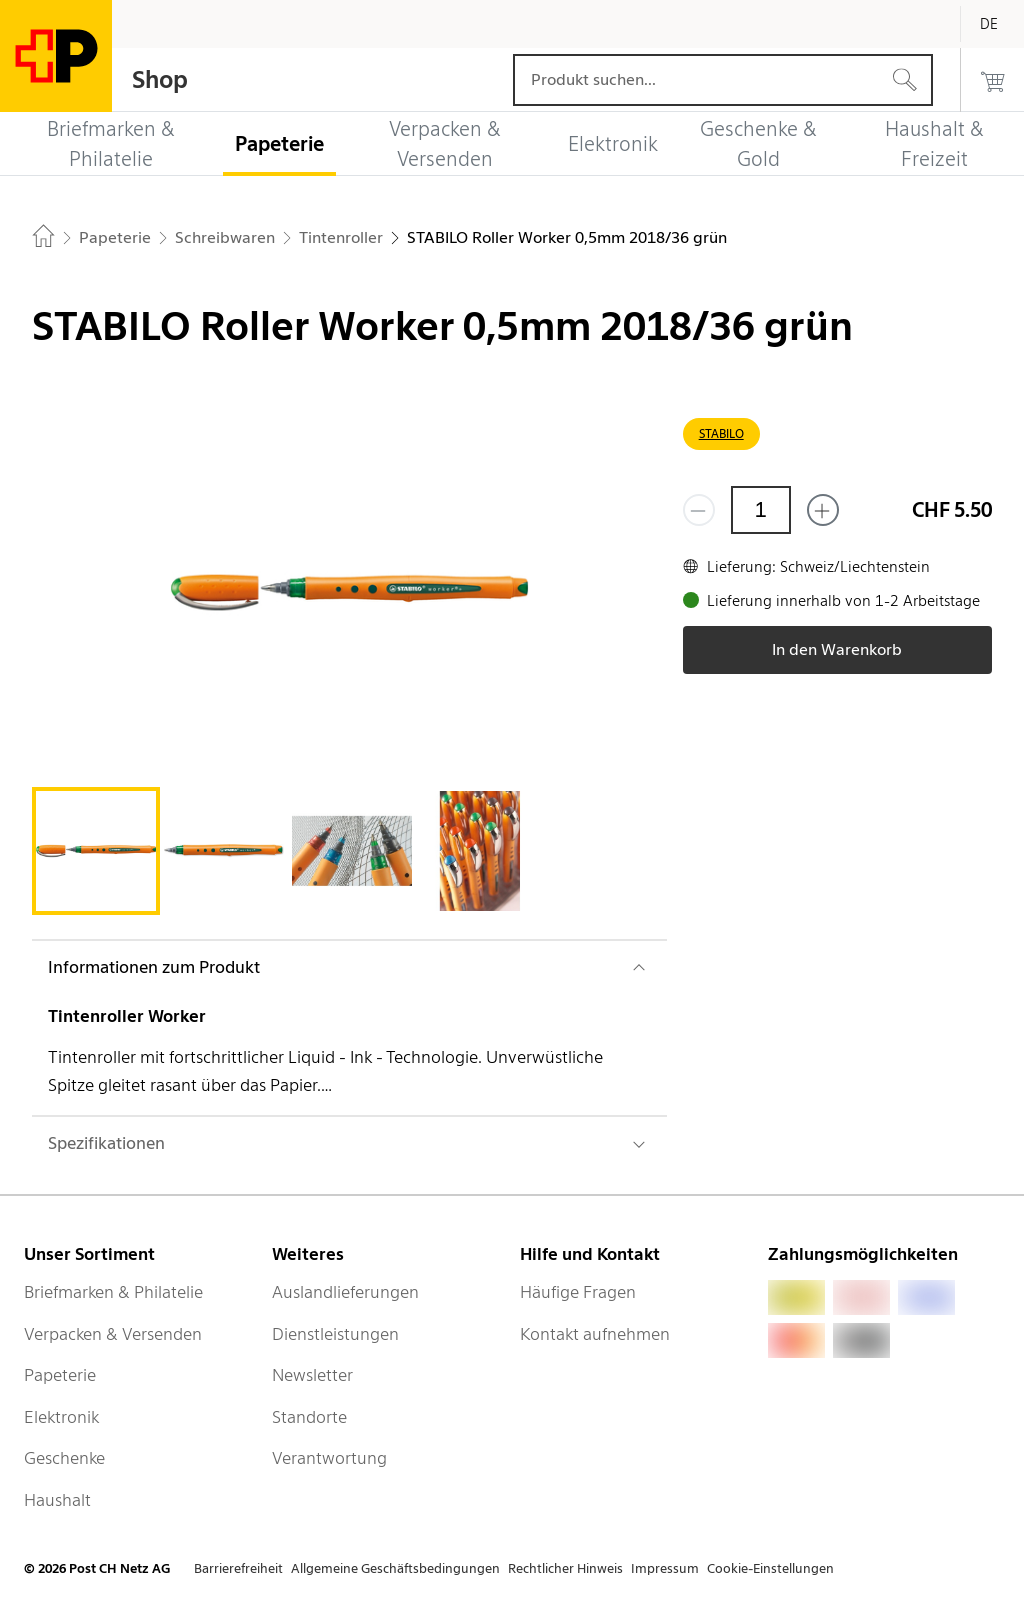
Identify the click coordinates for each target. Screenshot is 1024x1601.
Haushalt (57, 1500)
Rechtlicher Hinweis (565, 1568)
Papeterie (60, 1375)
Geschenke (64, 1458)
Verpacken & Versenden (113, 1334)
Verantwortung (329, 1458)
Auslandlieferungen (345, 1292)
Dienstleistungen (335, 1334)
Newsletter (312, 1375)
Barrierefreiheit (238, 1568)
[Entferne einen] (699, 510)
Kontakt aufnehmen (595, 1334)
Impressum (665, 1568)
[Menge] (761, 510)
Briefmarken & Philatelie (113, 1292)
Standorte (309, 1417)
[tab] (96, 851)
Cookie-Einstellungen (770, 1568)
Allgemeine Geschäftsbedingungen (395, 1568)
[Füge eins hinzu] (823, 510)
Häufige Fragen (578, 1292)
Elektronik (61, 1417)
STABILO (721, 433)
